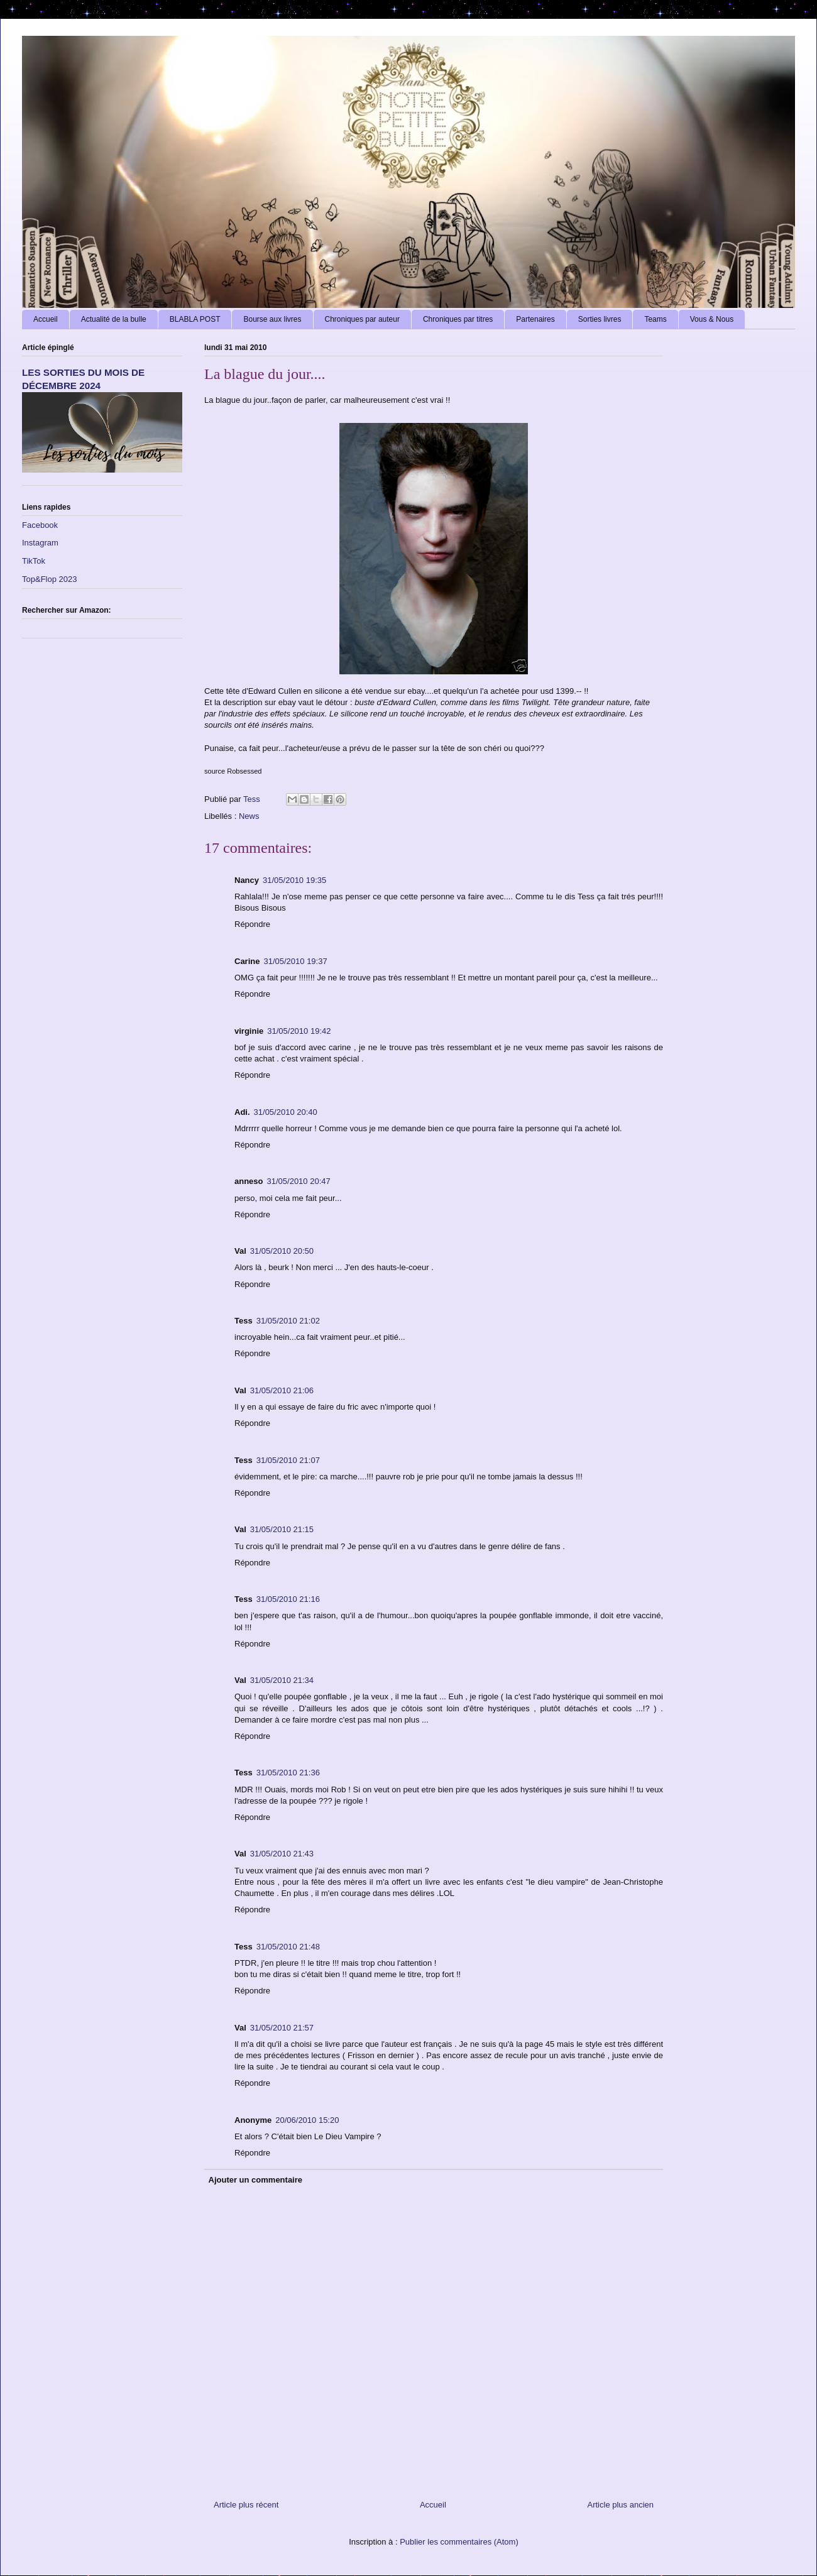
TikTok (33, 561)
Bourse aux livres (272, 319)
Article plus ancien (621, 2504)
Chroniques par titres (458, 319)
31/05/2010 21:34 (282, 1680)
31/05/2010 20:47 (299, 1181)
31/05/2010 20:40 (285, 1112)
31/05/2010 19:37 (295, 961)
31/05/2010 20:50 (282, 1251)
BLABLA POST (195, 319)
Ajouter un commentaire (256, 2179)
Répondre (252, 924)
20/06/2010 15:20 (307, 2120)
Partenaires (535, 319)
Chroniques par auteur (362, 319)
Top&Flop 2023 (49, 579)
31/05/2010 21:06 (282, 1390)
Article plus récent (246, 2504)
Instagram (40, 542)
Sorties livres (600, 319)
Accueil (45, 319)
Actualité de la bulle (113, 319)
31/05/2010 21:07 (288, 1460)
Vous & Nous (711, 319)
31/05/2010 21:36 (288, 1772)
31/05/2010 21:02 (288, 1320)
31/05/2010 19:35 (294, 880)
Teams (655, 319)
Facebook (40, 525)
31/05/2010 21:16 (288, 1599)
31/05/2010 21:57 (282, 2027)
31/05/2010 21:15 (282, 1529)
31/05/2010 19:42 (299, 1031)
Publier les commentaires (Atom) (459, 2541)
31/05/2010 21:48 (288, 1946)
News (249, 816)
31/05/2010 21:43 (282, 1853)
